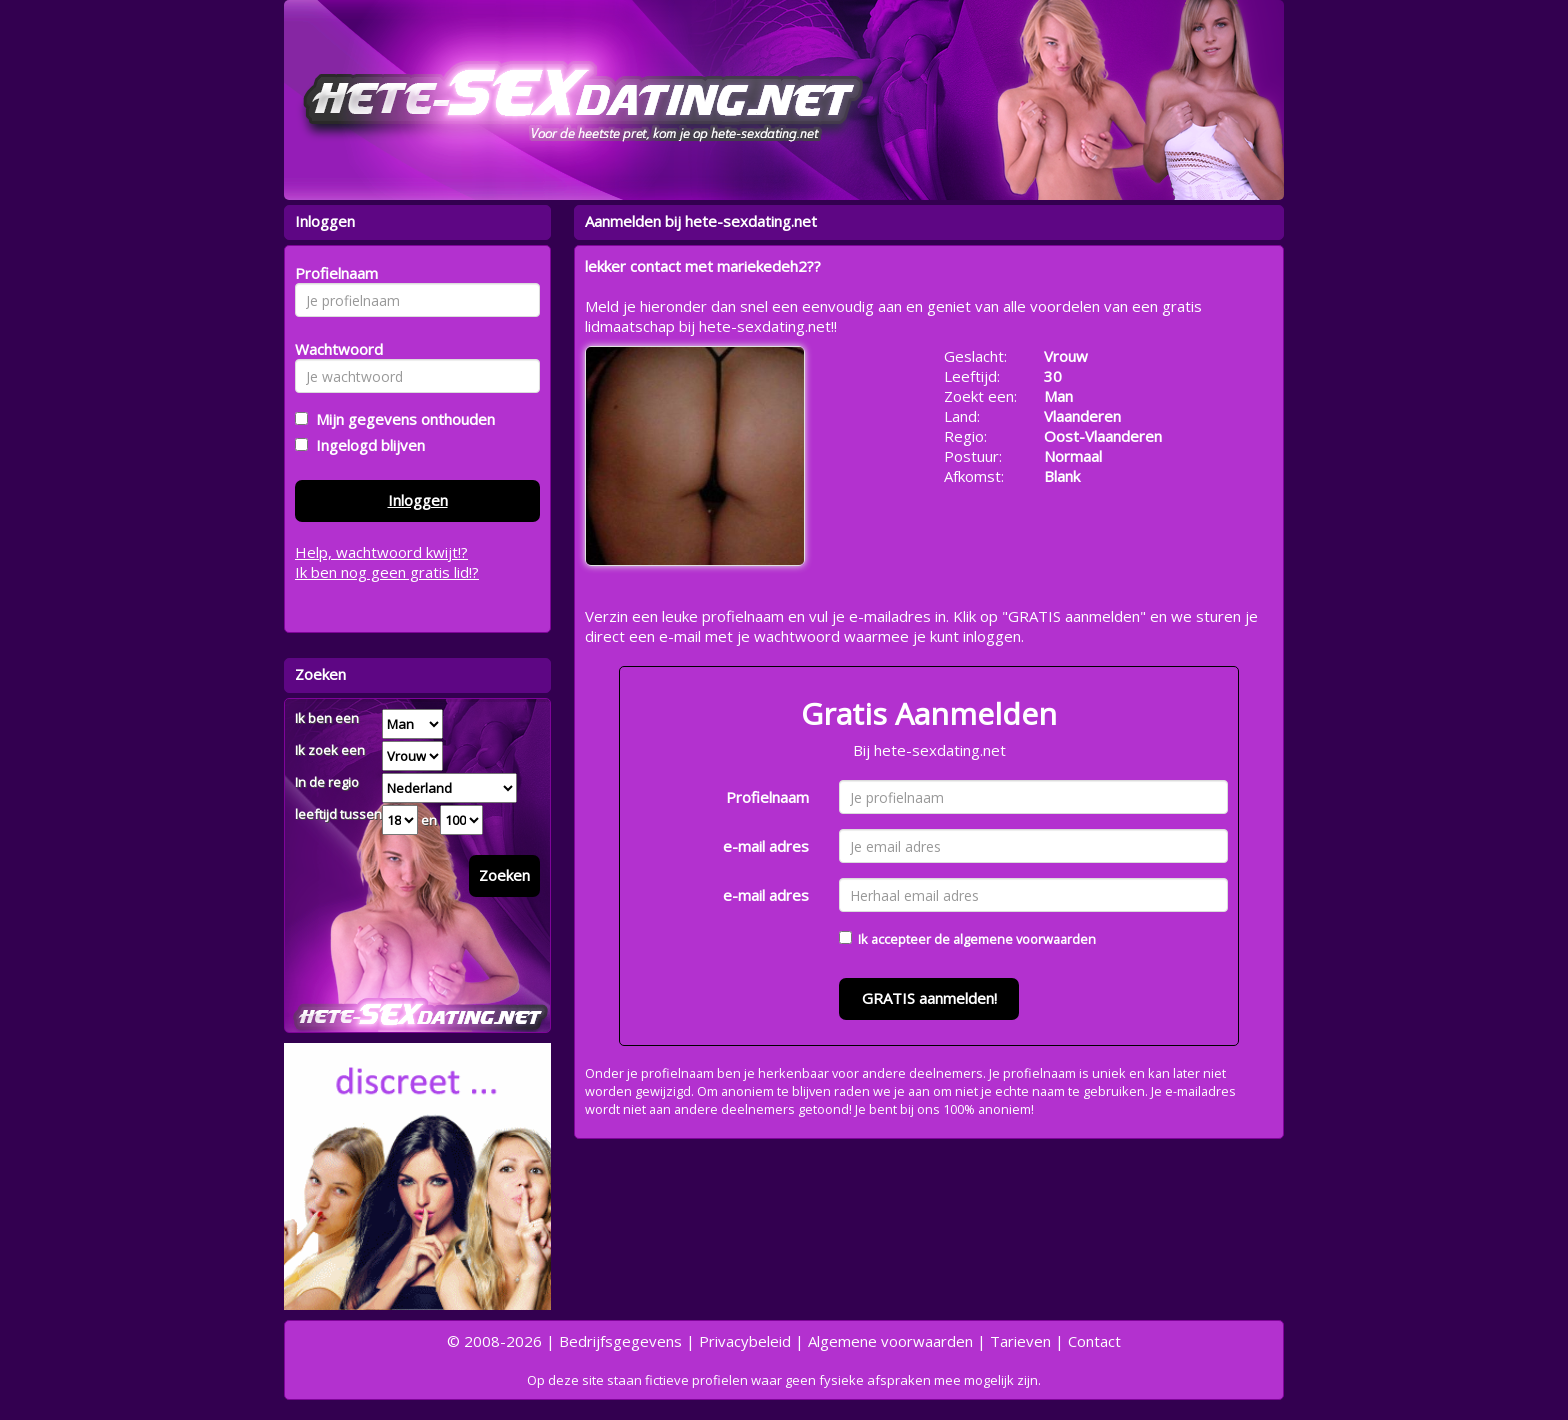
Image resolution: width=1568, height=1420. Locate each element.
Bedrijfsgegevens (620, 1341)
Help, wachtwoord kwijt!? (381, 552)
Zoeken (504, 875)
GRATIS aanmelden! (929, 998)
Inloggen (418, 500)
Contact (1094, 1341)
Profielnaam (767, 797)
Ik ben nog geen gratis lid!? (387, 572)
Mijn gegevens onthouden (401, 419)
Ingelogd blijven (366, 445)
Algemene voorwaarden (890, 1341)
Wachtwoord (333, 349)
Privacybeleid (745, 1341)
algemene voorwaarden (1024, 939)
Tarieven (1020, 1341)
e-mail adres (766, 846)
